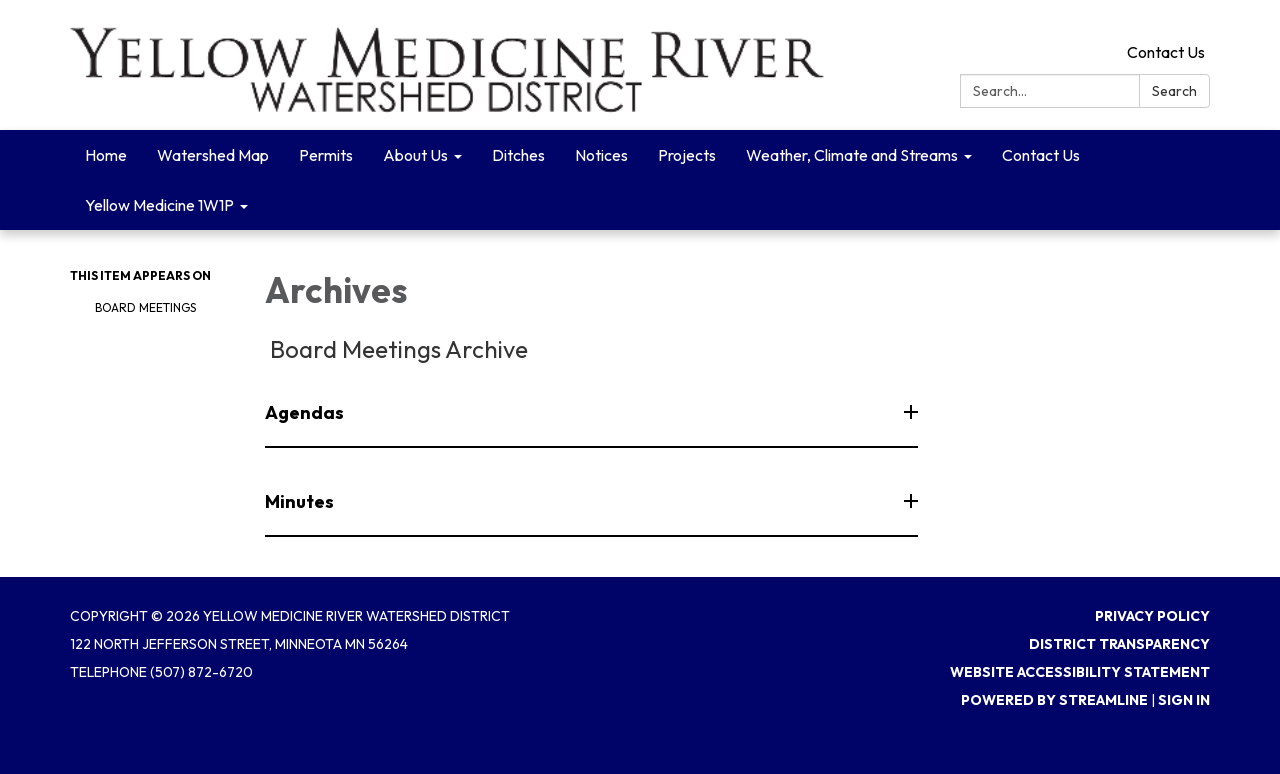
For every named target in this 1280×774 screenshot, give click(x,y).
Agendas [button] (306, 412)
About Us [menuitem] (415, 155)
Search (1174, 91)
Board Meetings (145, 307)
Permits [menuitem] (326, 155)
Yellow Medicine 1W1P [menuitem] (159, 205)
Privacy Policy (1152, 616)
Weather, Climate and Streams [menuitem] (852, 155)
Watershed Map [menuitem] (213, 155)
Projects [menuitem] (687, 155)
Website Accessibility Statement (1080, 672)
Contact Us (1166, 52)
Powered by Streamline (1054, 700)
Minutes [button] (301, 501)
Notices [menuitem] (601, 155)
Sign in (1184, 700)
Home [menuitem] (106, 155)
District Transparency (1119, 644)
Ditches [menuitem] (518, 155)
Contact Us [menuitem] (1041, 155)
